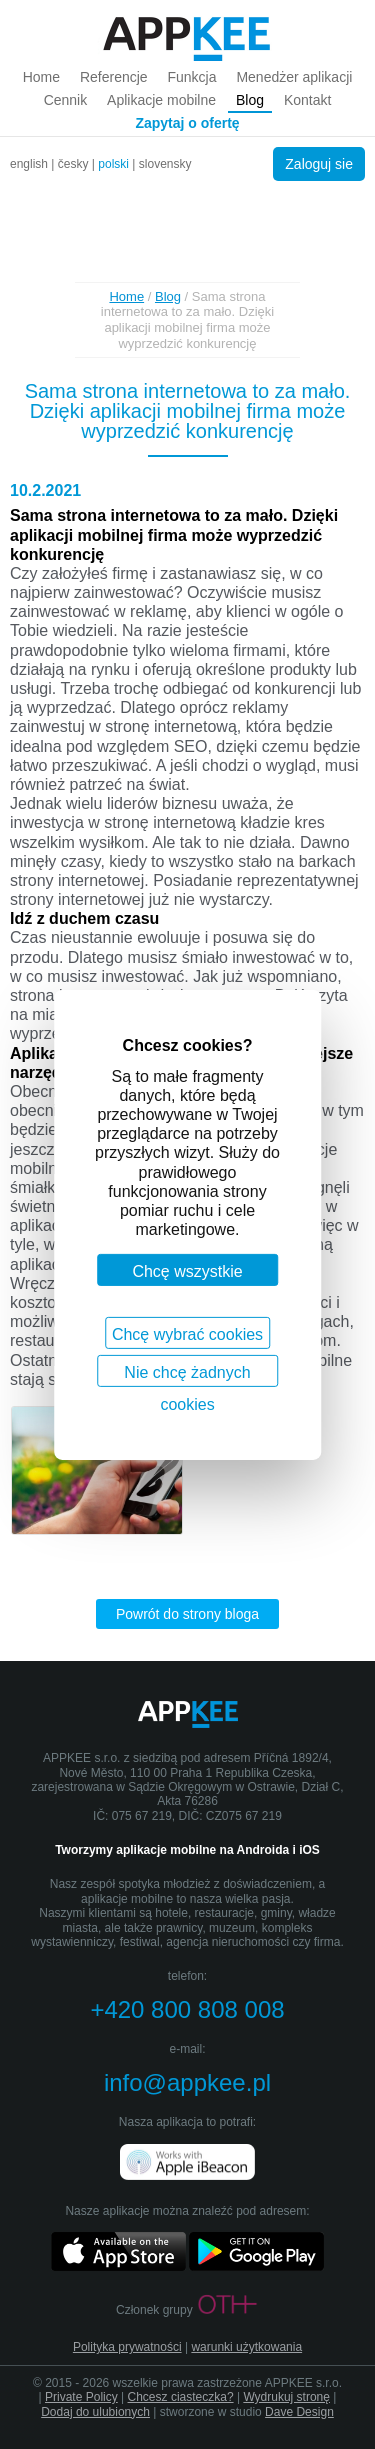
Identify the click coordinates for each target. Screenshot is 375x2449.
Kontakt (307, 100)
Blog (250, 100)
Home (41, 77)
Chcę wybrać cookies (187, 1333)
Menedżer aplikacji (294, 77)
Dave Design (299, 2412)
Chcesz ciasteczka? (181, 2397)
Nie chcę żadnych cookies (187, 1374)
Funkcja (191, 77)
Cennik (66, 100)
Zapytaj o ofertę (187, 123)
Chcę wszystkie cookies (187, 1274)
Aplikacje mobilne (161, 100)
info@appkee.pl (187, 2082)
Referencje (114, 77)
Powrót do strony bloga (187, 1614)
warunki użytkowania (246, 2347)
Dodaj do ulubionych (95, 2412)
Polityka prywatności (127, 2347)
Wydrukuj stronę (286, 2397)
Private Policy (81, 2397)
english (29, 164)
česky (73, 164)
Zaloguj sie (319, 164)
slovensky (165, 164)
